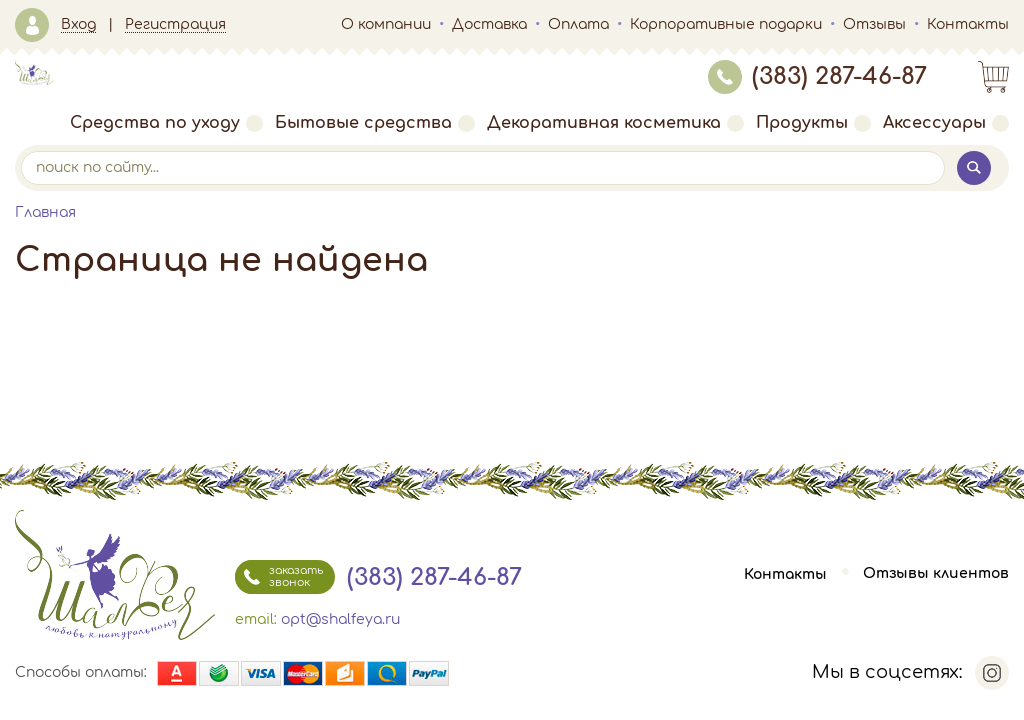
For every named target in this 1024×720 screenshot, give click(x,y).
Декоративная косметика (615, 123)
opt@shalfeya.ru (340, 619)
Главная (45, 212)
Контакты (968, 24)
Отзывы (874, 24)
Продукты (813, 123)
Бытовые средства (375, 123)
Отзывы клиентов (936, 574)
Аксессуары (946, 123)
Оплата (578, 24)
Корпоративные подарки (726, 24)
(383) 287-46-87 (817, 76)
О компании (386, 24)
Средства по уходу (166, 123)
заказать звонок (279, 577)
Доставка (489, 24)
